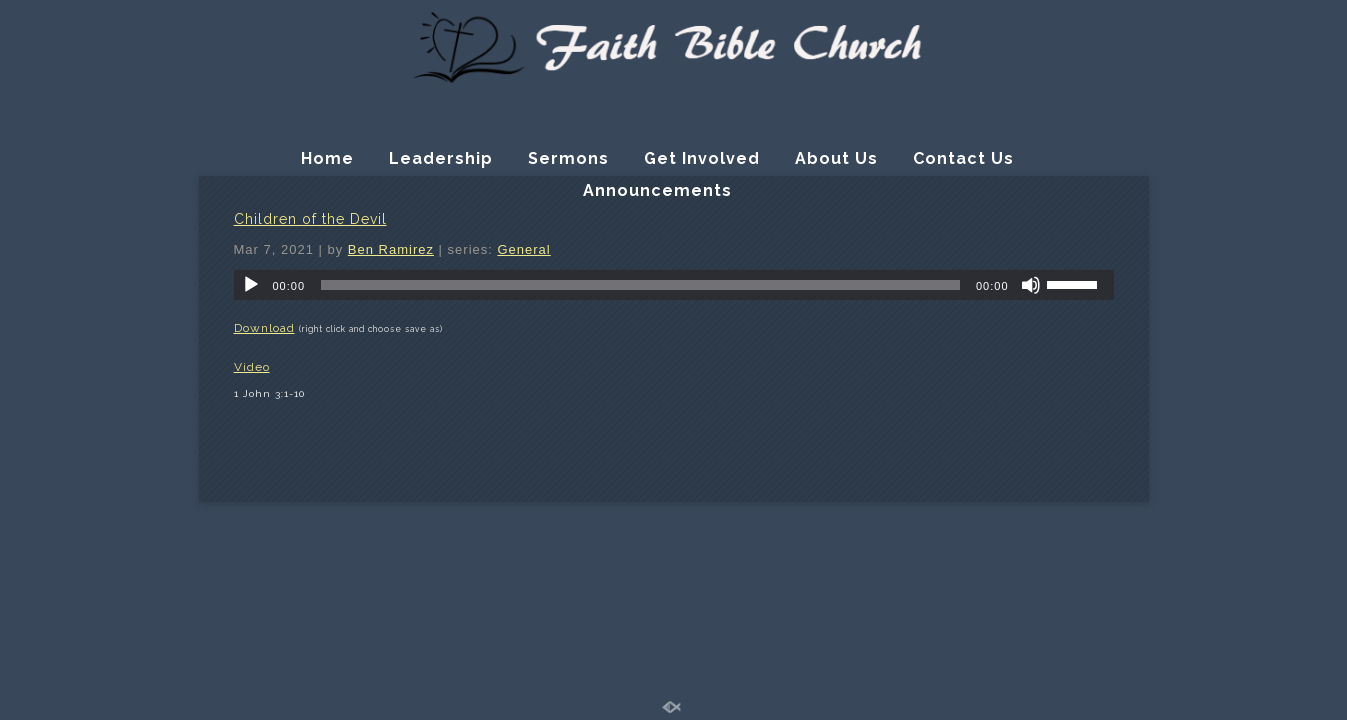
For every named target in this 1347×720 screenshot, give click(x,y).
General (523, 249)
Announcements (657, 190)
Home (327, 158)
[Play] (251, 285)
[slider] (640, 285)
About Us (836, 158)
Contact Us (963, 158)
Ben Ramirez (391, 249)
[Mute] (1031, 285)
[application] (674, 285)
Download (264, 328)
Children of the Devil (310, 219)
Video (252, 367)
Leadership (441, 158)
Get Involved (702, 158)
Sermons (568, 158)
